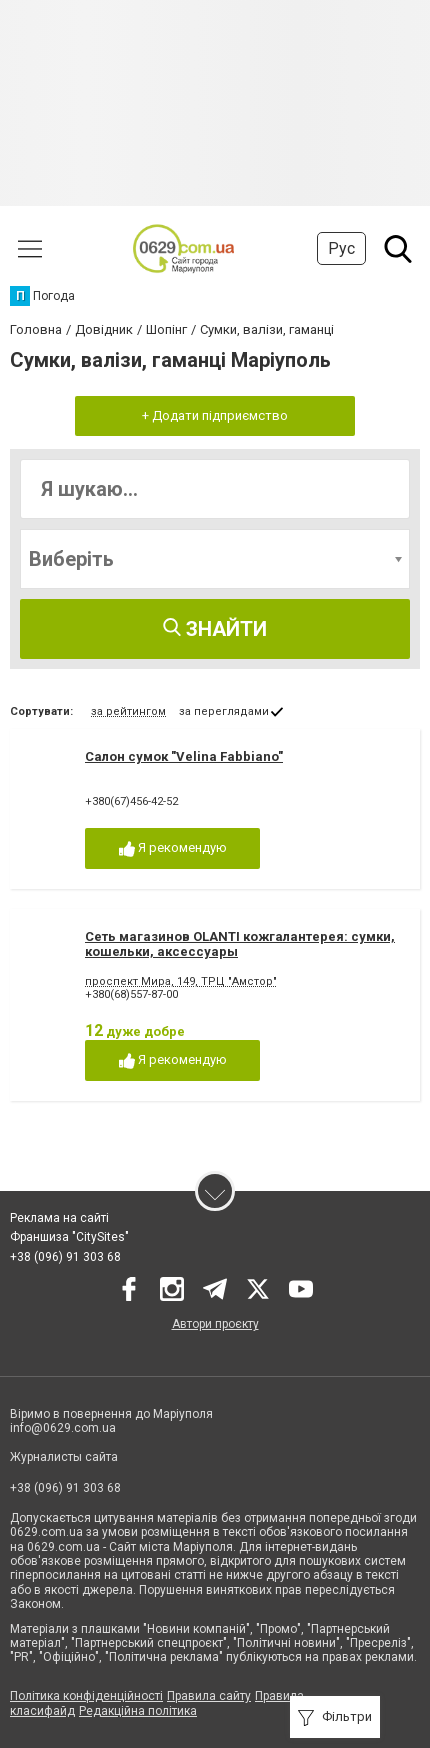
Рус (341, 248)
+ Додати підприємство (215, 415)
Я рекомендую (173, 848)
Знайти (215, 629)
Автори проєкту (215, 1324)
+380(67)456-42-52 (131, 801)
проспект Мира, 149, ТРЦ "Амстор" (181, 981)
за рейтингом (128, 711)
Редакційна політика (138, 1711)
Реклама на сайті (59, 1218)
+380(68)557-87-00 (131, 994)
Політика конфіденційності (86, 1696)
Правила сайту (209, 1696)
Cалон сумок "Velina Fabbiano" (184, 756)
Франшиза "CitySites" (69, 1237)
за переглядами (224, 711)
